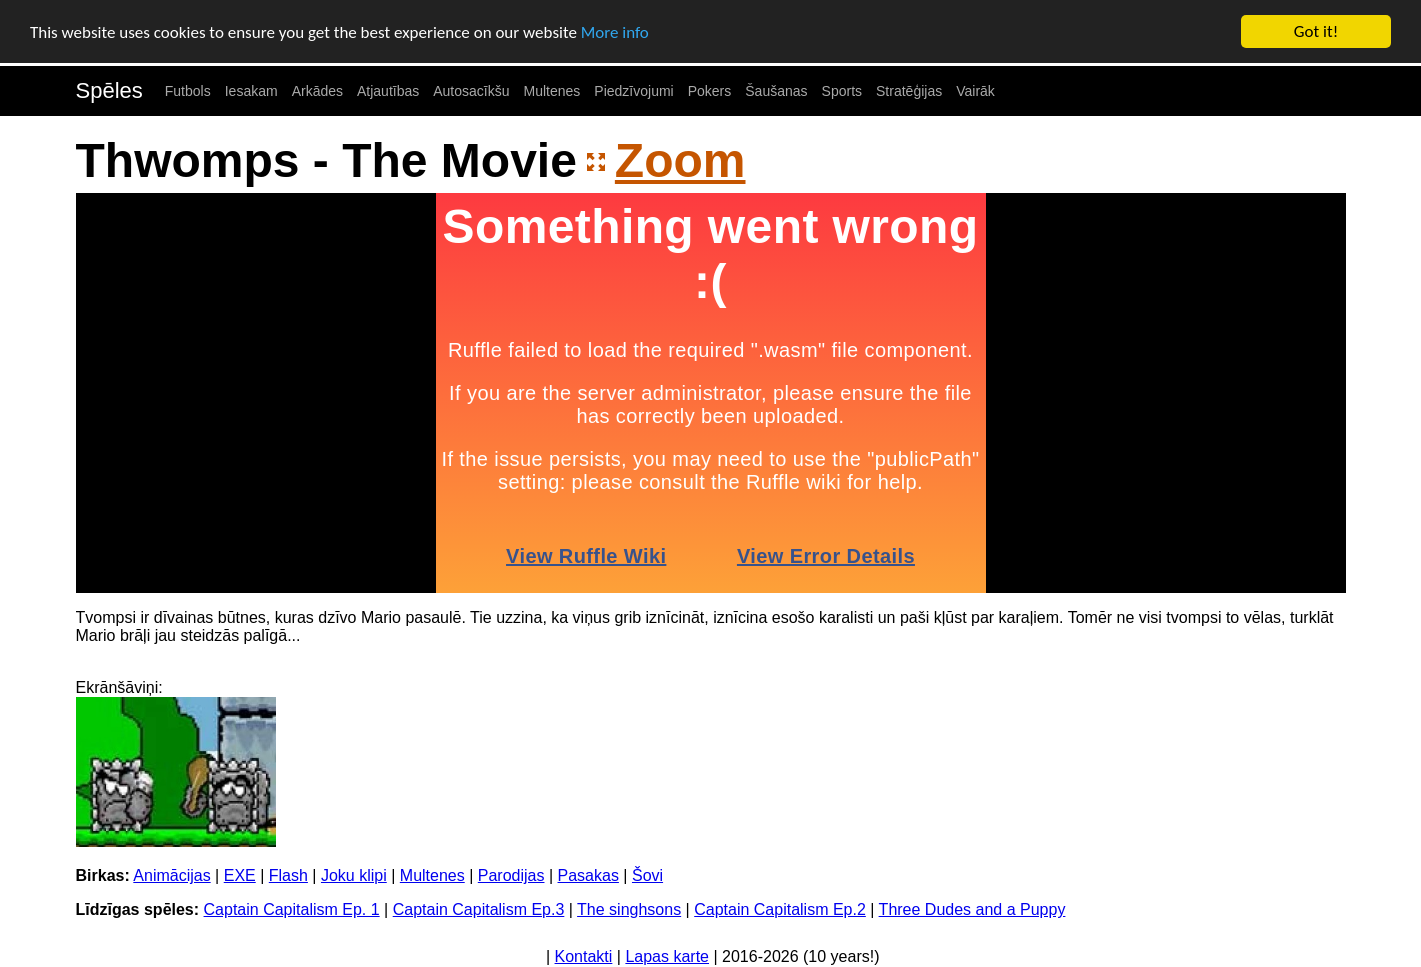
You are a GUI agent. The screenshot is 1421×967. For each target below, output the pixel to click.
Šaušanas (776, 91)
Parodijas (511, 875)
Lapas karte (667, 956)
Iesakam (251, 91)
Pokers (710, 91)
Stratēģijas (909, 91)
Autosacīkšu (471, 91)
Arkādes (317, 91)
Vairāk (975, 91)
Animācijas (171, 875)
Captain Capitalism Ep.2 (780, 909)
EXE (240, 875)
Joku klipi (354, 875)
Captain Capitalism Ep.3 (479, 909)
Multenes (552, 91)
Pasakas (588, 875)
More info (615, 32)
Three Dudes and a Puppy (972, 909)
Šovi (647, 875)
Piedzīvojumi (633, 91)
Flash (288, 875)
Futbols (188, 91)
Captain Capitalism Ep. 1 (292, 909)
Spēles (109, 90)
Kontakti (584, 956)
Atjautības (388, 91)
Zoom (680, 160)
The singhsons (629, 909)
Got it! (1316, 31)
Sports (842, 91)
